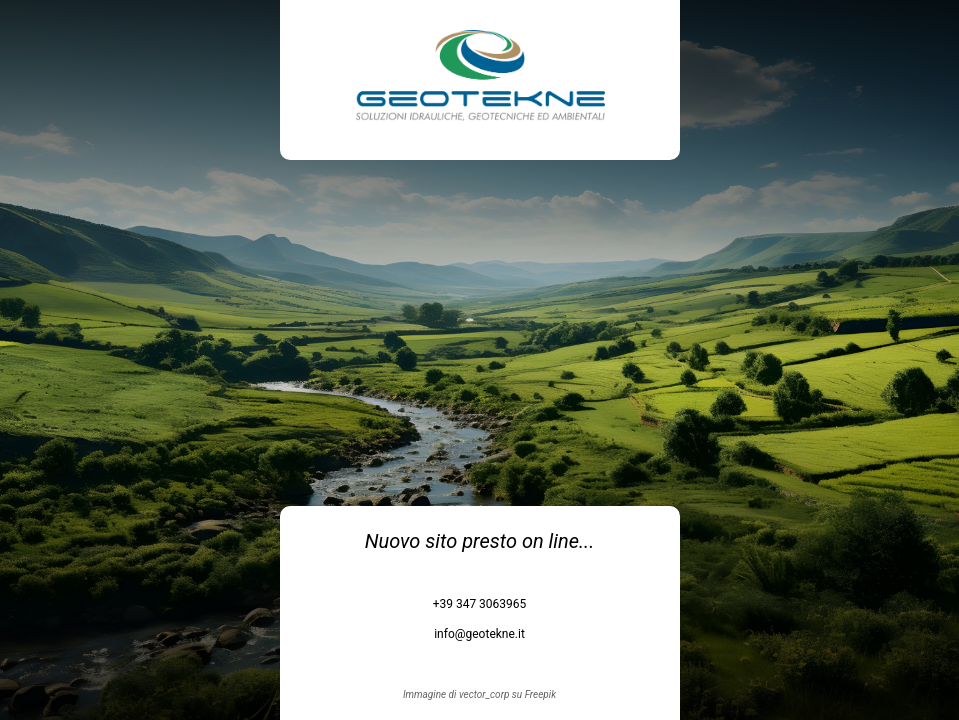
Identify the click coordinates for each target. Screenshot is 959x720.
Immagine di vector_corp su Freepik (479, 694)
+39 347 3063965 (480, 604)
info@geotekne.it (479, 634)
